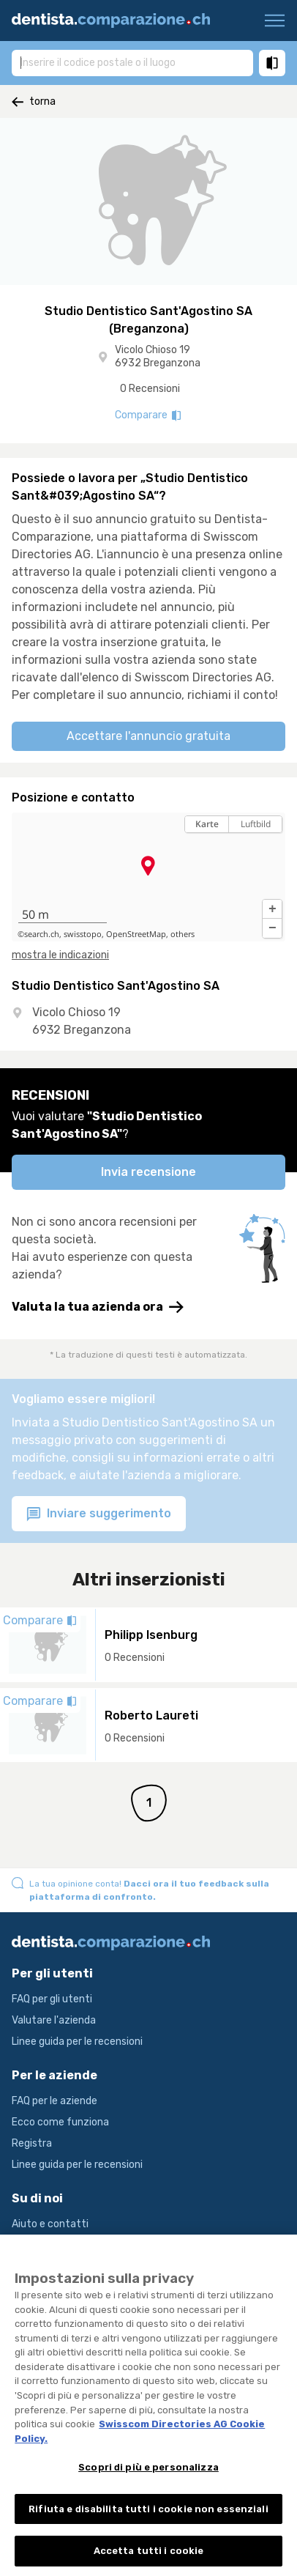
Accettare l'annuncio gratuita (148, 736)
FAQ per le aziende (54, 2101)
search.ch (41, 934)
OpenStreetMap (136, 934)
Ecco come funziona (60, 2122)
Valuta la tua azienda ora (98, 1307)
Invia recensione (148, 1172)
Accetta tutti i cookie (149, 2559)
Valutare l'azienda (54, 2020)
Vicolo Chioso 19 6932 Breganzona (157, 356)
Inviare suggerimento (98, 1514)
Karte (207, 824)
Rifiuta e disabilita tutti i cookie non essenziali (148, 2517)
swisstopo (83, 934)
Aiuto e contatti (50, 2224)
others (182, 934)
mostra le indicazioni (60, 955)
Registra (32, 2143)
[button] (272, 909)
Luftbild (256, 824)
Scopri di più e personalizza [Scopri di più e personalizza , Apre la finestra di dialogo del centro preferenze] (148, 2475)
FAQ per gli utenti (52, 1999)
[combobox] (132, 62)
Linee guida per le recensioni (77, 2041)
